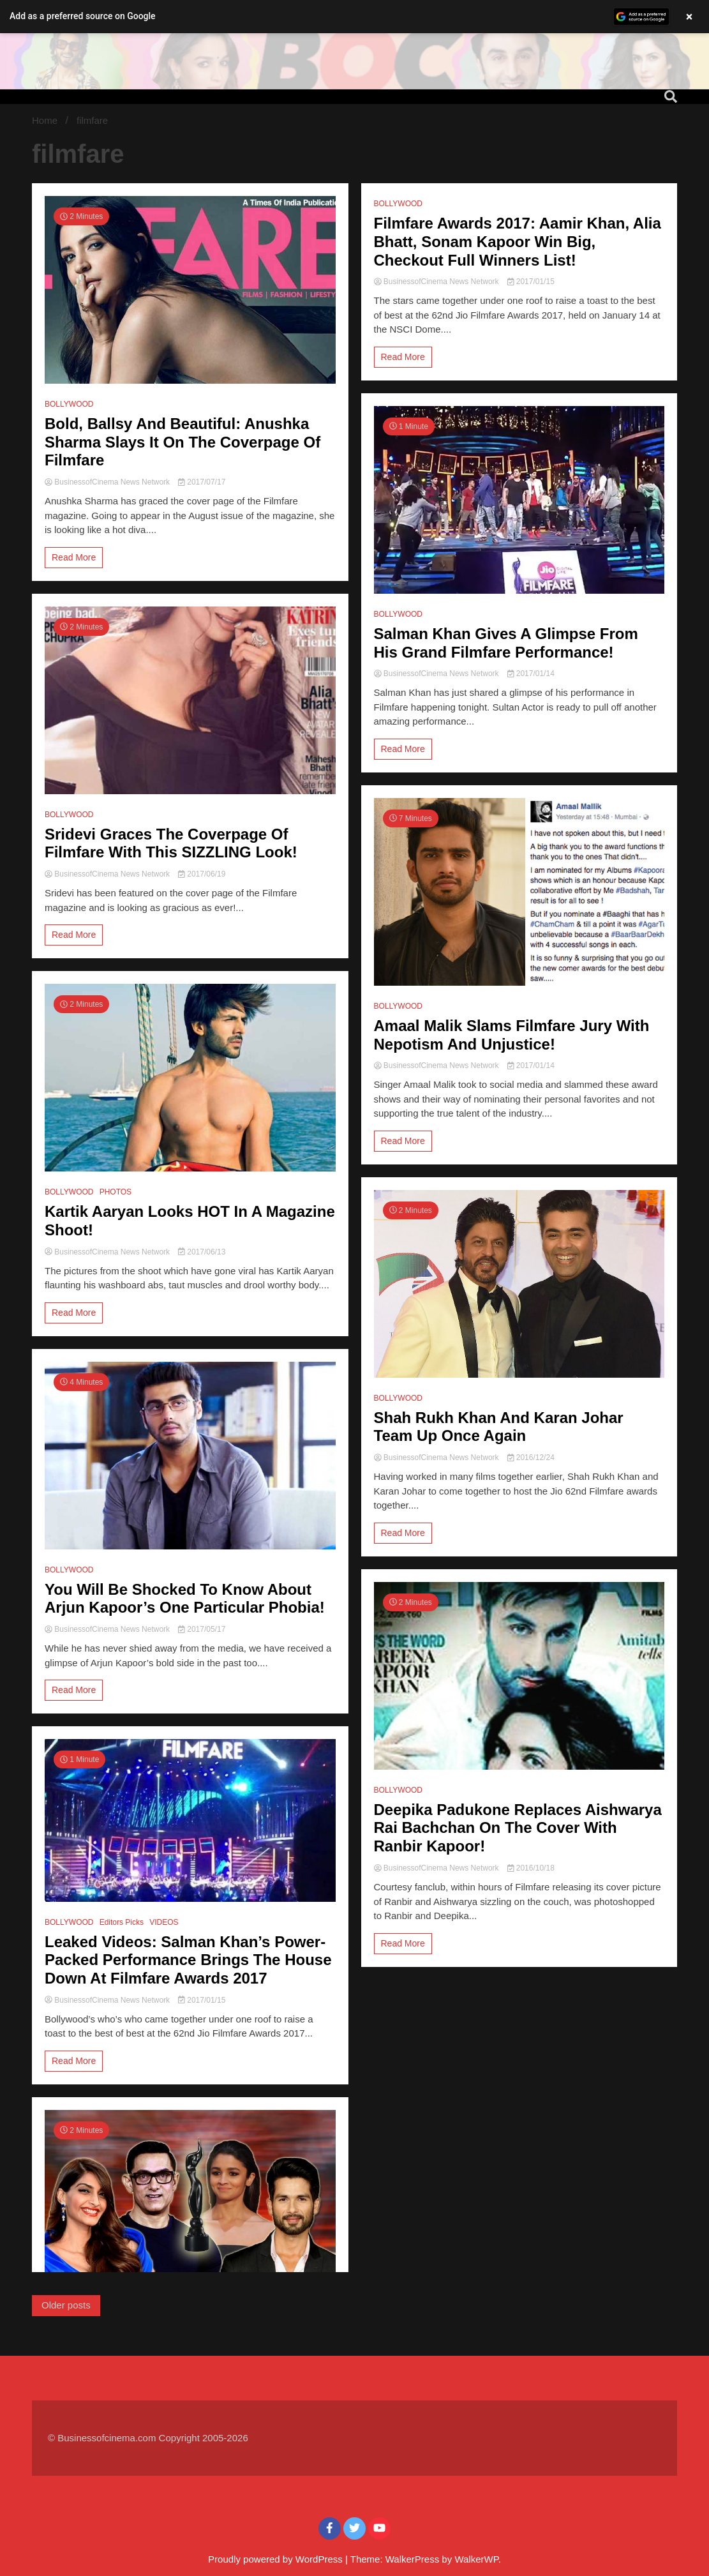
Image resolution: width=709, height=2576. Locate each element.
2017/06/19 (201, 874)
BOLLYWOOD (69, 404)
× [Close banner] (689, 16)
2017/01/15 (201, 2000)
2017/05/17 (201, 1629)
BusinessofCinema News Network (108, 482)
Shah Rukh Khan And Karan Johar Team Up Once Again (498, 1427)
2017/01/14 (531, 673)
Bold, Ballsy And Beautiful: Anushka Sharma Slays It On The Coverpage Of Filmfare (182, 442)
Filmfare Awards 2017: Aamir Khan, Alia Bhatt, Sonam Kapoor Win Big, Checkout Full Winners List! (517, 242)
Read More (74, 557)
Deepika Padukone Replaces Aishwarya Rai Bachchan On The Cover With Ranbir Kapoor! (518, 1828)
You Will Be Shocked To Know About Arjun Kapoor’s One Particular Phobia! (185, 1598)
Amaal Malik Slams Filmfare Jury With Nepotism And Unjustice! (512, 1035)
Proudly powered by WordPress (276, 2559)
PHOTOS (115, 1191)
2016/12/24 (531, 1457)
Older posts (66, 2305)
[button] (354, 16)
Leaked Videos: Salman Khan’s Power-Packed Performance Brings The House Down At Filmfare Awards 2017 (188, 1960)
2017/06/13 (201, 1251)
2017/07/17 (201, 482)
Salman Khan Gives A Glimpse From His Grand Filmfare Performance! (506, 643)
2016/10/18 (531, 1868)
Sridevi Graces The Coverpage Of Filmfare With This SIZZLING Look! (171, 843)
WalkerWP (476, 2559)
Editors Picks (122, 1922)
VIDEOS (163, 1922)
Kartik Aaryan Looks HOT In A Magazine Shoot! (190, 1221)
